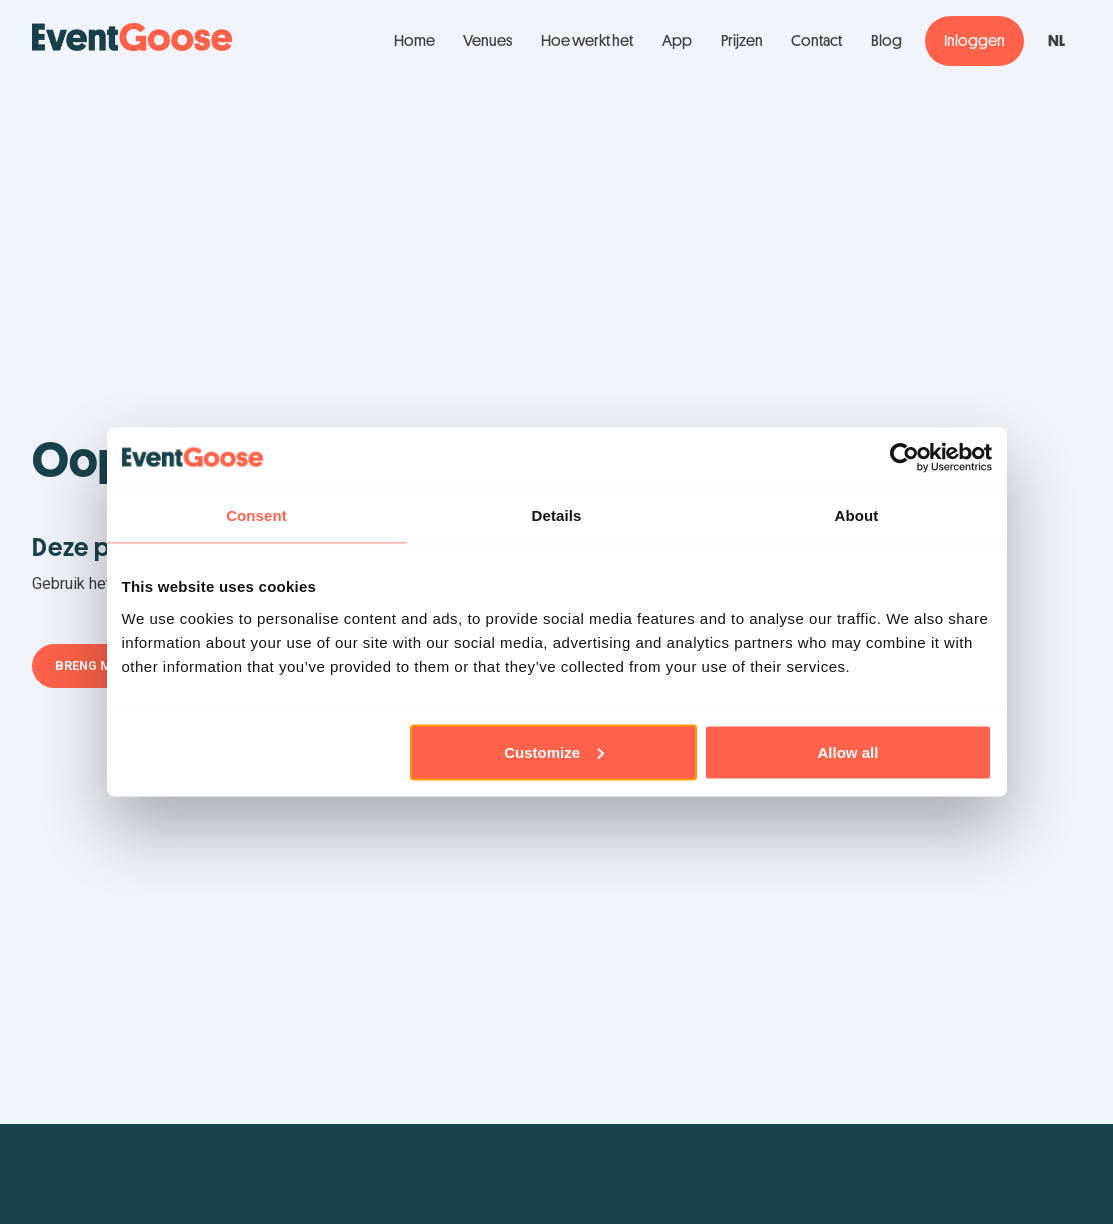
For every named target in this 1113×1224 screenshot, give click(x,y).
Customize (554, 751)
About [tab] (857, 515)
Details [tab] (557, 515)
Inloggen (974, 41)
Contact (816, 41)
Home (414, 41)
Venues (487, 41)
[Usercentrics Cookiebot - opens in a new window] (904, 458)
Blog (886, 41)
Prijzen (742, 41)
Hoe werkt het (587, 41)
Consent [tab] (256, 515)
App (677, 41)
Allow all (848, 751)
